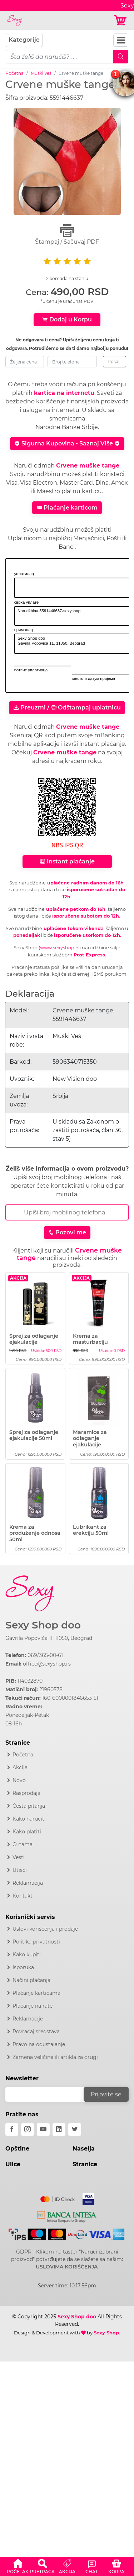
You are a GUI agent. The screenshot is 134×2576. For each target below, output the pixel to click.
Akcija (20, 1767)
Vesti (19, 1857)
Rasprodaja (26, 1793)
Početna (14, 73)
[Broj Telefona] (67, 1212)
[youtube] (43, 2129)
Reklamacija (28, 1882)
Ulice (12, 2164)
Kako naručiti (29, 1818)
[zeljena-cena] (24, 361)
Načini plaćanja (31, 1980)
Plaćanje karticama (36, 1993)
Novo (19, 1780)
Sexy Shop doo (43, 1625)
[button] (17, 2565)
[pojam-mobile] (60, 56)
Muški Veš (41, 73)
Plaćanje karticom (67, 507)
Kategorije (24, 39)
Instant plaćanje (67, 861)
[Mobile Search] (120, 56)
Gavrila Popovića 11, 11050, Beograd (48, 1638)
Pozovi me (67, 1232)
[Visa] (85, 2198)
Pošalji (114, 361)
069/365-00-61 (45, 1655)
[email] (49, 2094)
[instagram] (27, 2129)
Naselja (84, 2148)
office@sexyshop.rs (47, 1664)
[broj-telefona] (72, 361)
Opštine (17, 2148)
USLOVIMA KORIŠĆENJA (67, 2266)
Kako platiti (27, 1831)
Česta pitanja (29, 1805)
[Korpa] (121, 20)
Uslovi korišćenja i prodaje (45, 1928)
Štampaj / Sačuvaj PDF (67, 234)
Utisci (20, 1870)
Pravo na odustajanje (39, 2044)
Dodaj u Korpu (67, 319)
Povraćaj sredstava (36, 2031)
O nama (23, 1844)
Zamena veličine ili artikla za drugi (55, 2057)
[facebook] (11, 2129)
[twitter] (74, 2129)
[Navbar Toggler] (120, 40)
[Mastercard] (58, 2198)
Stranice (85, 2164)
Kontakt (23, 1895)
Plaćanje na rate (33, 2005)
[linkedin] (59, 2129)
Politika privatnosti (36, 1941)
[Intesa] (67, 2215)
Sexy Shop (106, 2332)
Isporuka (23, 1967)
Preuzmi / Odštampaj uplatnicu (67, 707)
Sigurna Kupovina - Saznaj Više (67, 443)
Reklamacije (28, 2018)
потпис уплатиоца (31, 670)
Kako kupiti (27, 1954)
